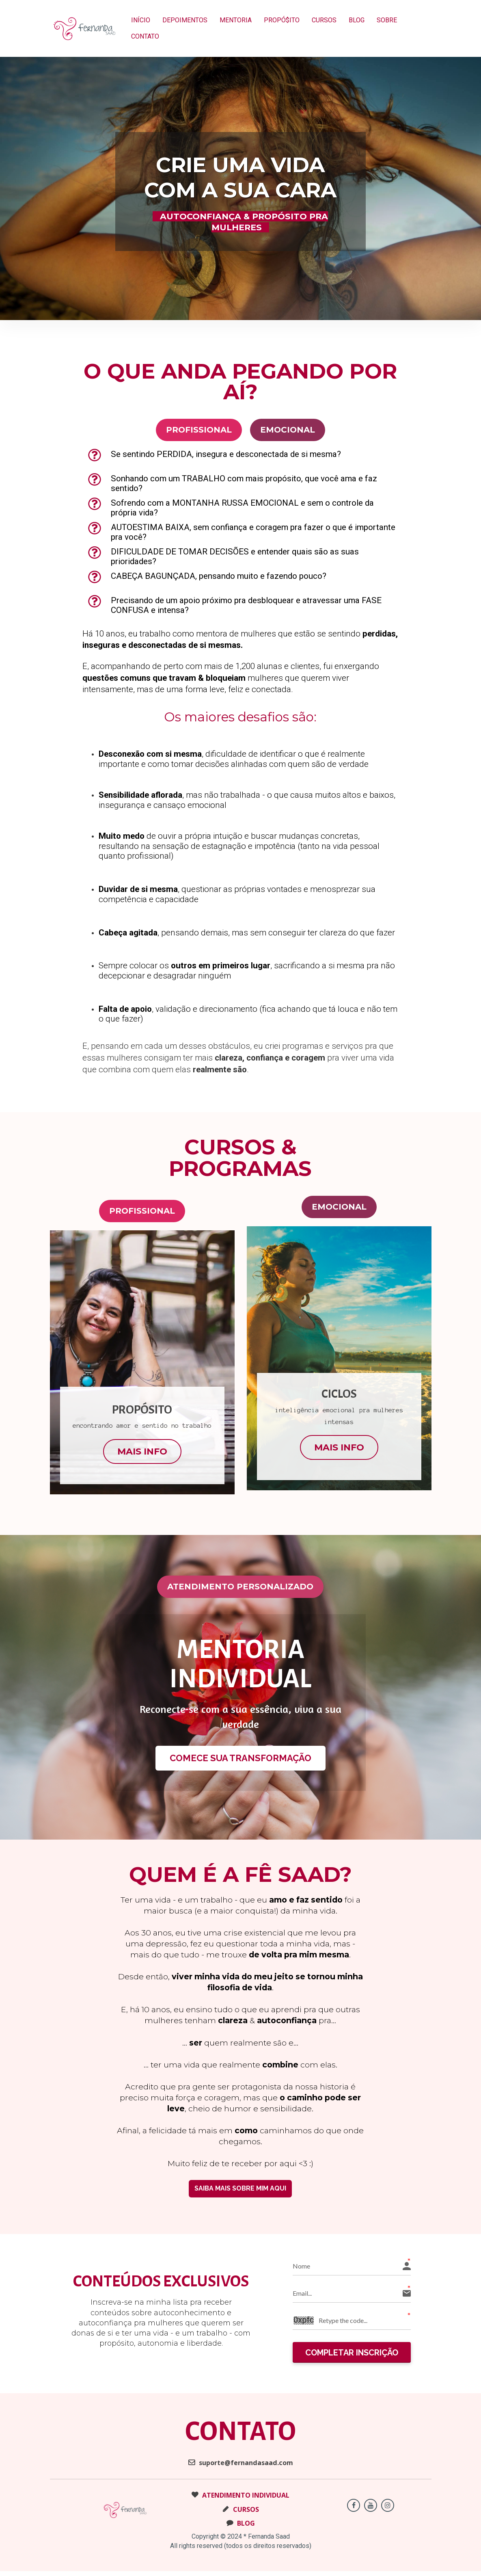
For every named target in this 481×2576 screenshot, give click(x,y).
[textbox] (339, 1406)
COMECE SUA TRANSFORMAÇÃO (240, 1758)
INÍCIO (140, 20)
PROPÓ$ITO (282, 20)
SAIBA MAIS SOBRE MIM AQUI (240, 2188)
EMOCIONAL (287, 430)
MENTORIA (236, 20)
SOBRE (387, 20)
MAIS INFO (142, 1451)
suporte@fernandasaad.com (240, 2464)
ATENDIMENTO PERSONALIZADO (240, 1586)
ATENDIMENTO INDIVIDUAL (240, 2497)
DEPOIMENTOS (184, 20)
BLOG (357, 20)
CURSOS (324, 20)
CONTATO (145, 36)
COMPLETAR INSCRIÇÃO (351, 2353)
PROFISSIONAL (199, 430)
